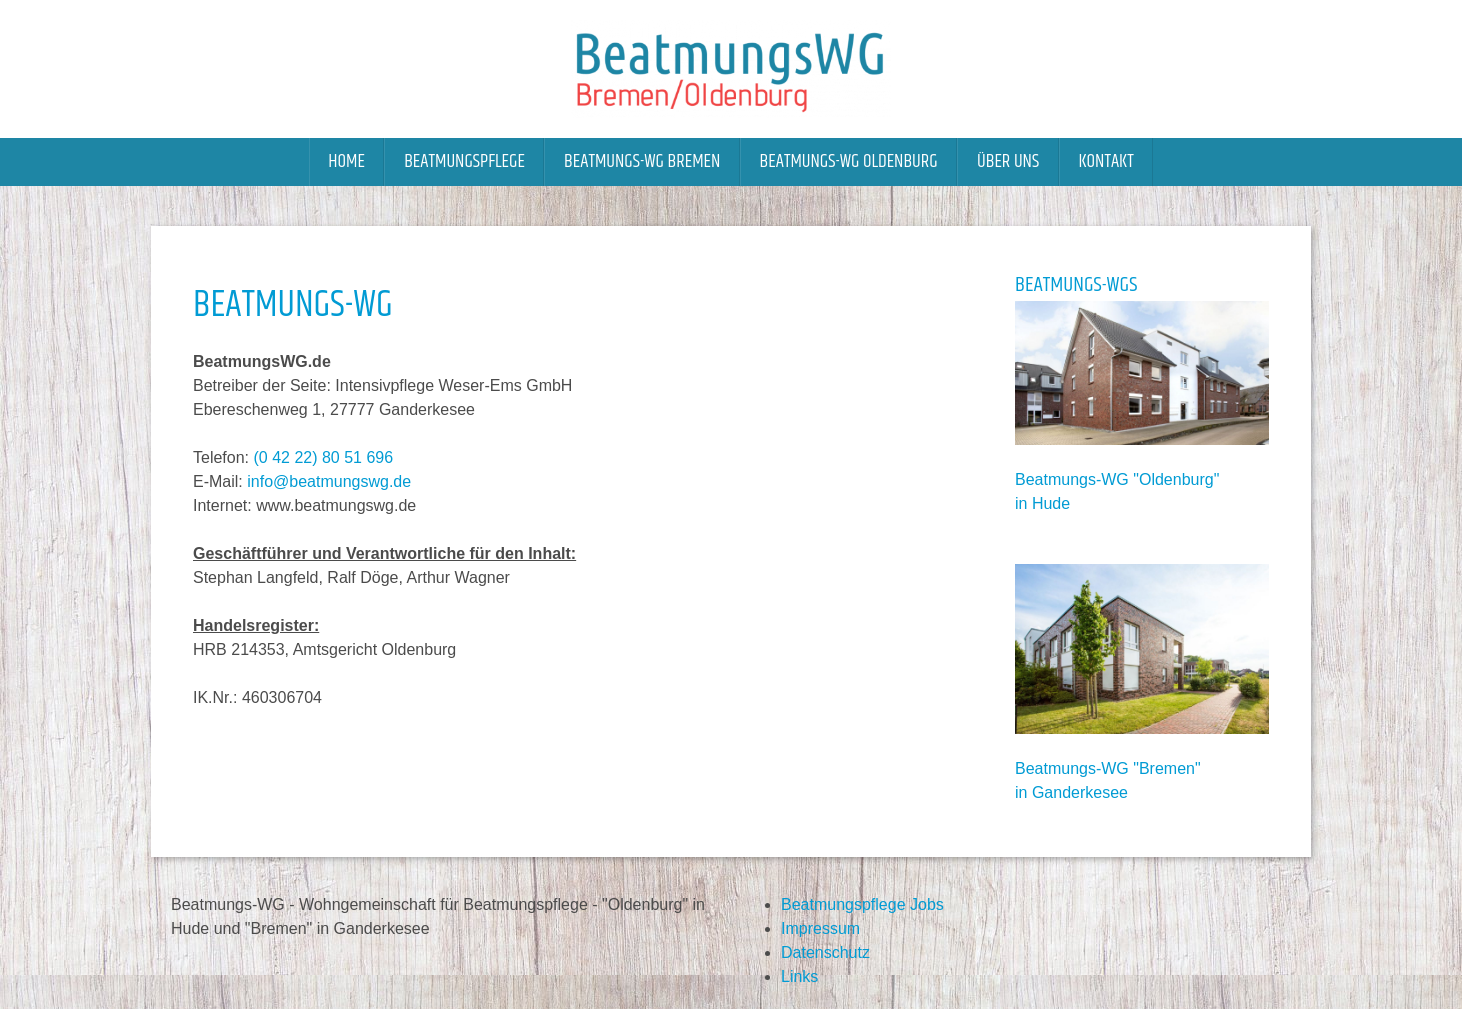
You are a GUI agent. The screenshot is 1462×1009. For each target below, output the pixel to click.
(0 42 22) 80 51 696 (323, 457)
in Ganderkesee (1071, 792)
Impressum (820, 928)
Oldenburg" (1179, 479)
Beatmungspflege (464, 161)
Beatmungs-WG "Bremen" (1108, 768)
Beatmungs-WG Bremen (642, 161)
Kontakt (1105, 161)
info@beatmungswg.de (329, 481)
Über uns (1008, 161)
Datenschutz (825, 952)
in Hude (1042, 503)
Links (799, 976)
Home (346, 161)
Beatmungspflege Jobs (862, 904)
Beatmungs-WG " (1077, 479)
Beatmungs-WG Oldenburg (849, 161)
